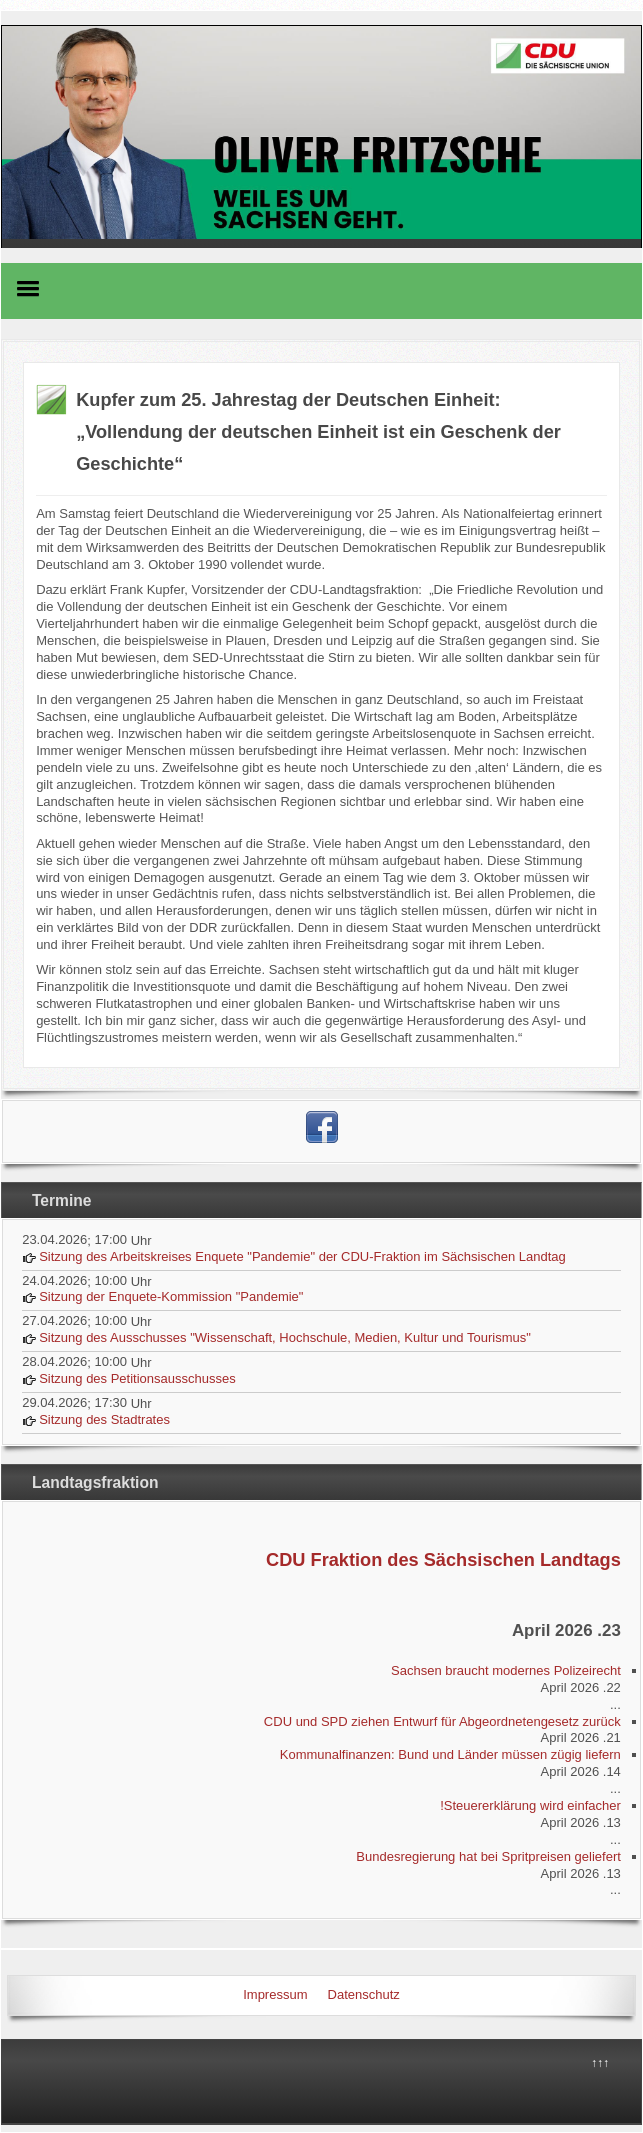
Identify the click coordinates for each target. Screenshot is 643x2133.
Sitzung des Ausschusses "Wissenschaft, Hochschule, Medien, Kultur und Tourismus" (285, 1337)
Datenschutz (364, 1994)
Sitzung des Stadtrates (104, 1419)
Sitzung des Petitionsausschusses (137, 1378)
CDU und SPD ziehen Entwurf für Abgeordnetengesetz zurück (442, 1721)
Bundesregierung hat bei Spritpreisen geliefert (488, 1856)
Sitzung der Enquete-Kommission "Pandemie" (171, 1296)
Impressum (275, 1994)
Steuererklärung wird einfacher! (530, 1805)
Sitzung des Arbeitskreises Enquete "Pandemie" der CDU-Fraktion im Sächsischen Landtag (302, 1256)
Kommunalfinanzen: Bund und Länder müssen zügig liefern (450, 1754)
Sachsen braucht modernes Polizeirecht (506, 1670)
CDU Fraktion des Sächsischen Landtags (443, 1560)
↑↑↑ (600, 2063)
